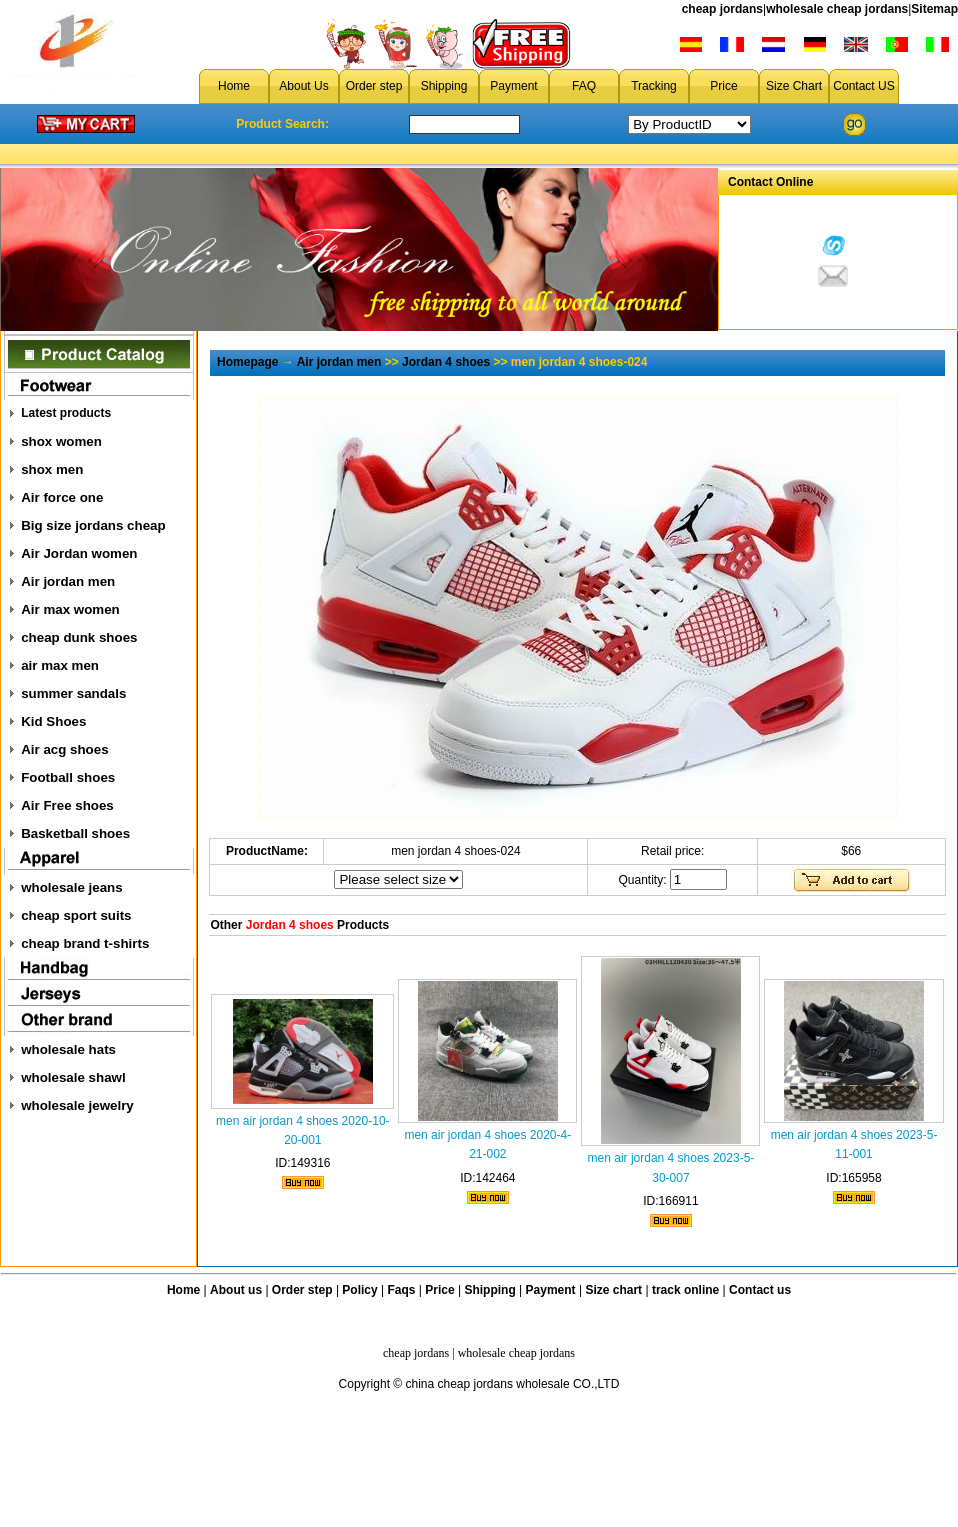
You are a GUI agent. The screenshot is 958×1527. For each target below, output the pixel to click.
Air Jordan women (79, 553)
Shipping (444, 86)
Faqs (402, 1290)
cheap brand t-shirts (85, 943)
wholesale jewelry (77, 1105)
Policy (359, 1290)
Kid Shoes (53, 721)
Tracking (654, 86)
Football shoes (68, 777)
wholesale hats (68, 1049)
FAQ (584, 86)
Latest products (66, 413)
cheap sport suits (76, 915)
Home (234, 86)
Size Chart (794, 86)
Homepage (247, 362)
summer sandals (73, 693)
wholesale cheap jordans (837, 9)
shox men (52, 469)
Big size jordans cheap (93, 525)
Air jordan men (68, 581)
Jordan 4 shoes (446, 362)
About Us (303, 86)
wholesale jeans (72, 887)
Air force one (62, 497)
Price (723, 86)
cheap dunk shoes (79, 637)
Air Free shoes (67, 805)
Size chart (613, 1290)
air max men (60, 665)
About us (236, 1290)
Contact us (760, 1290)
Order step (374, 86)
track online (685, 1290)
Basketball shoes (75, 833)
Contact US (863, 86)
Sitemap (934, 9)
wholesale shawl (73, 1077)
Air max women (70, 609)
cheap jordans (722, 9)
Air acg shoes (64, 749)
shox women (61, 441)
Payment (513, 86)
